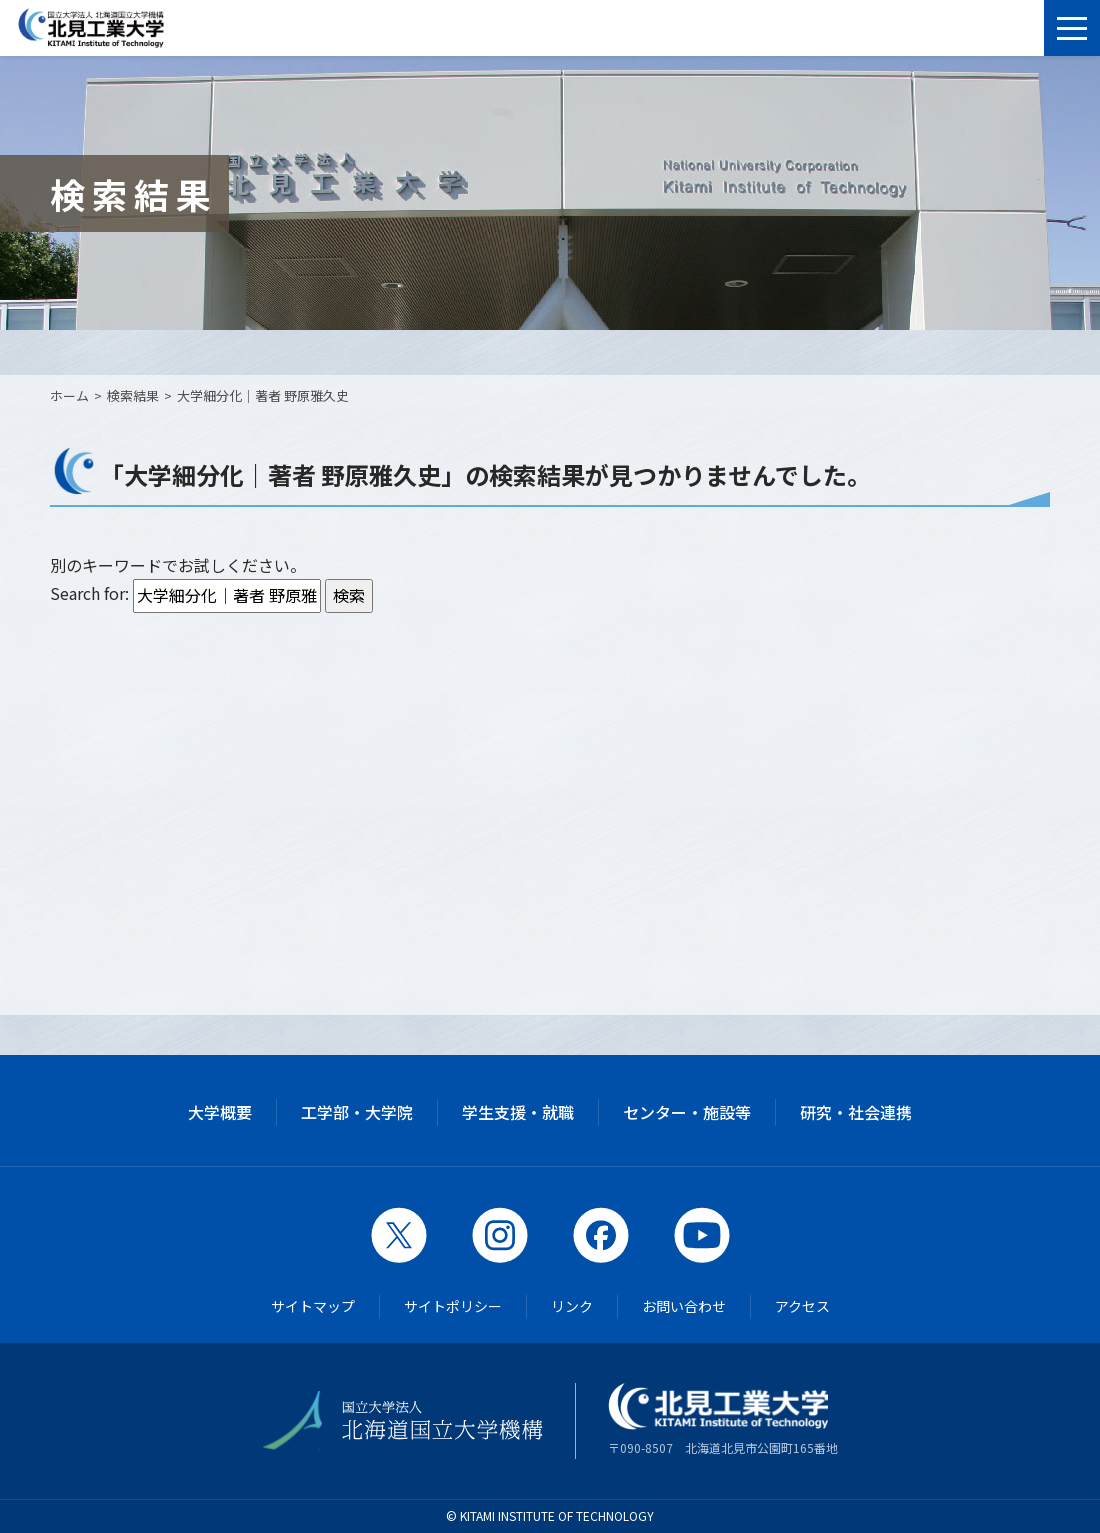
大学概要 (220, 1112)
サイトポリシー (453, 1306)
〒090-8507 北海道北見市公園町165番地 (723, 1419)
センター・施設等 (687, 1112)
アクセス (802, 1306)
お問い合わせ (684, 1306)
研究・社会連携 (856, 1112)
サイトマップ (313, 1306)
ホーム (69, 395)
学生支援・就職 (518, 1112)
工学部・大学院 (357, 1112)
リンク (572, 1306)
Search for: (89, 593)
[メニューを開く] (1072, 28)
